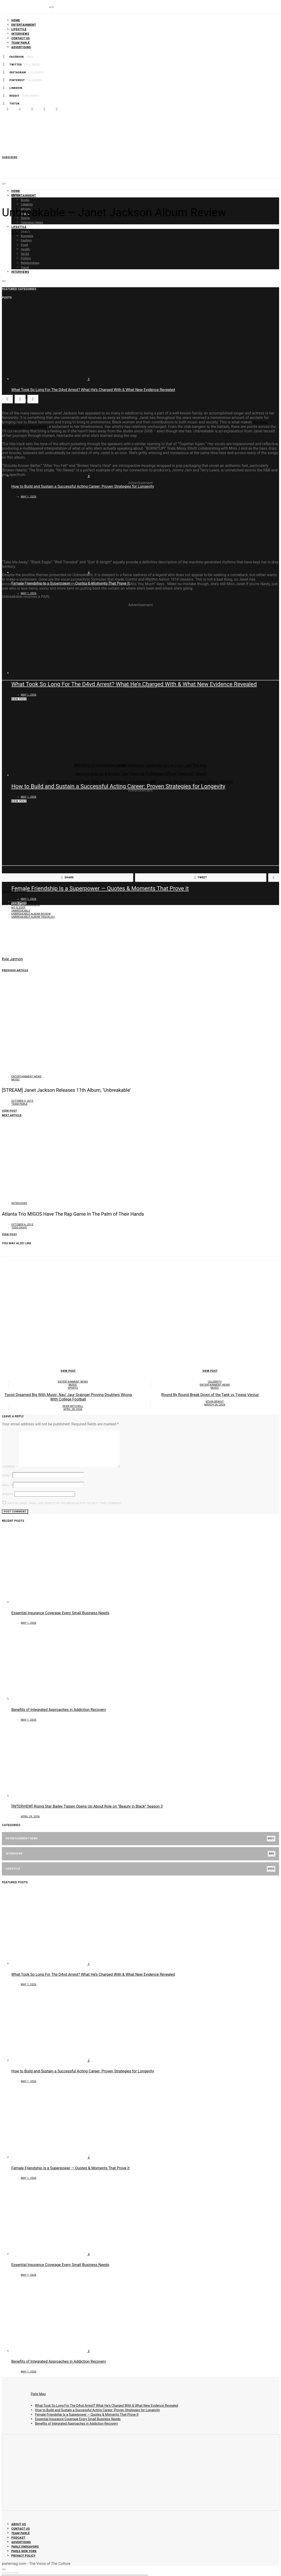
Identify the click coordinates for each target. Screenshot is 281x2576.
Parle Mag (38, 2394)
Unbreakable (20, 910)
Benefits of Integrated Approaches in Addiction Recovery (58, 1709)
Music (15, 194)
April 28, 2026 (72, 1409)
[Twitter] (140, 64)
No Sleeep (18, 907)
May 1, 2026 (28, 496)
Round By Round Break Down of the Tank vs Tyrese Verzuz (210, 1394)
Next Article (12, 1115)
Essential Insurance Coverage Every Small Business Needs (60, 1613)
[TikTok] (140, 103)
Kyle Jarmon (20, 233)
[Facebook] (140, 57)
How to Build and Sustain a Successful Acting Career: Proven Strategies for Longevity (82, 486)
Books (25, 200)
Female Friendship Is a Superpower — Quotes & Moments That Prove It (100, 888)
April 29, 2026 (30, 1816)
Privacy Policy (23, 2555)
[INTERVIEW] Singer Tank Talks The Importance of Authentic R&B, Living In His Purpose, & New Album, (140, 782)
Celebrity (27, 204)
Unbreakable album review (31, 913)
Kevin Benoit (215, 1401)
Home (15, 20)
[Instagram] (140, 72)
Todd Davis (19, 1227)
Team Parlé (20, 42)
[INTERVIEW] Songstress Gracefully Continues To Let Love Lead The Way (140, 765)
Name (7, 1475)
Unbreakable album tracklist (33, 916)
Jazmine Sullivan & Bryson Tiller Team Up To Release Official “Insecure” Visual (140, 773)
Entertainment (23, 24)
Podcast (18, 2537)
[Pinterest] (140, 80)
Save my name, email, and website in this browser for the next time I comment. (65, 1503)
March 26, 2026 (214, 1404)
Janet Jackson (22, 901)
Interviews (20, 33)
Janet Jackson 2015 (25, 904)
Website (7, 1494)
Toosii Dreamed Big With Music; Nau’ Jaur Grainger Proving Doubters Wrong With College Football (68, 1396)
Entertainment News (26, 1076)
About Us (18, 2524)
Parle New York (24, 2551)
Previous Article (15, 970)
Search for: (10, 2573)
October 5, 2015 (22, 230)
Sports (73, 1387)
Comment (9, 1466)
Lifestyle (18, 29)
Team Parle (19, 1103)
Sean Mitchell (72, 1406)
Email (7, 1485)
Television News (32, 222)
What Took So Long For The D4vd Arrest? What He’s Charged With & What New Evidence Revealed (93, 389)
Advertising (21, 47)
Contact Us (20, 38)
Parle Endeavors (25, 2546)
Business (27, 236)
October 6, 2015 (22, 1224)
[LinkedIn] (140, 88)
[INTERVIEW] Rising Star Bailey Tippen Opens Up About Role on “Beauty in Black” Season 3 (87, 1806)
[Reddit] (140, 96)
